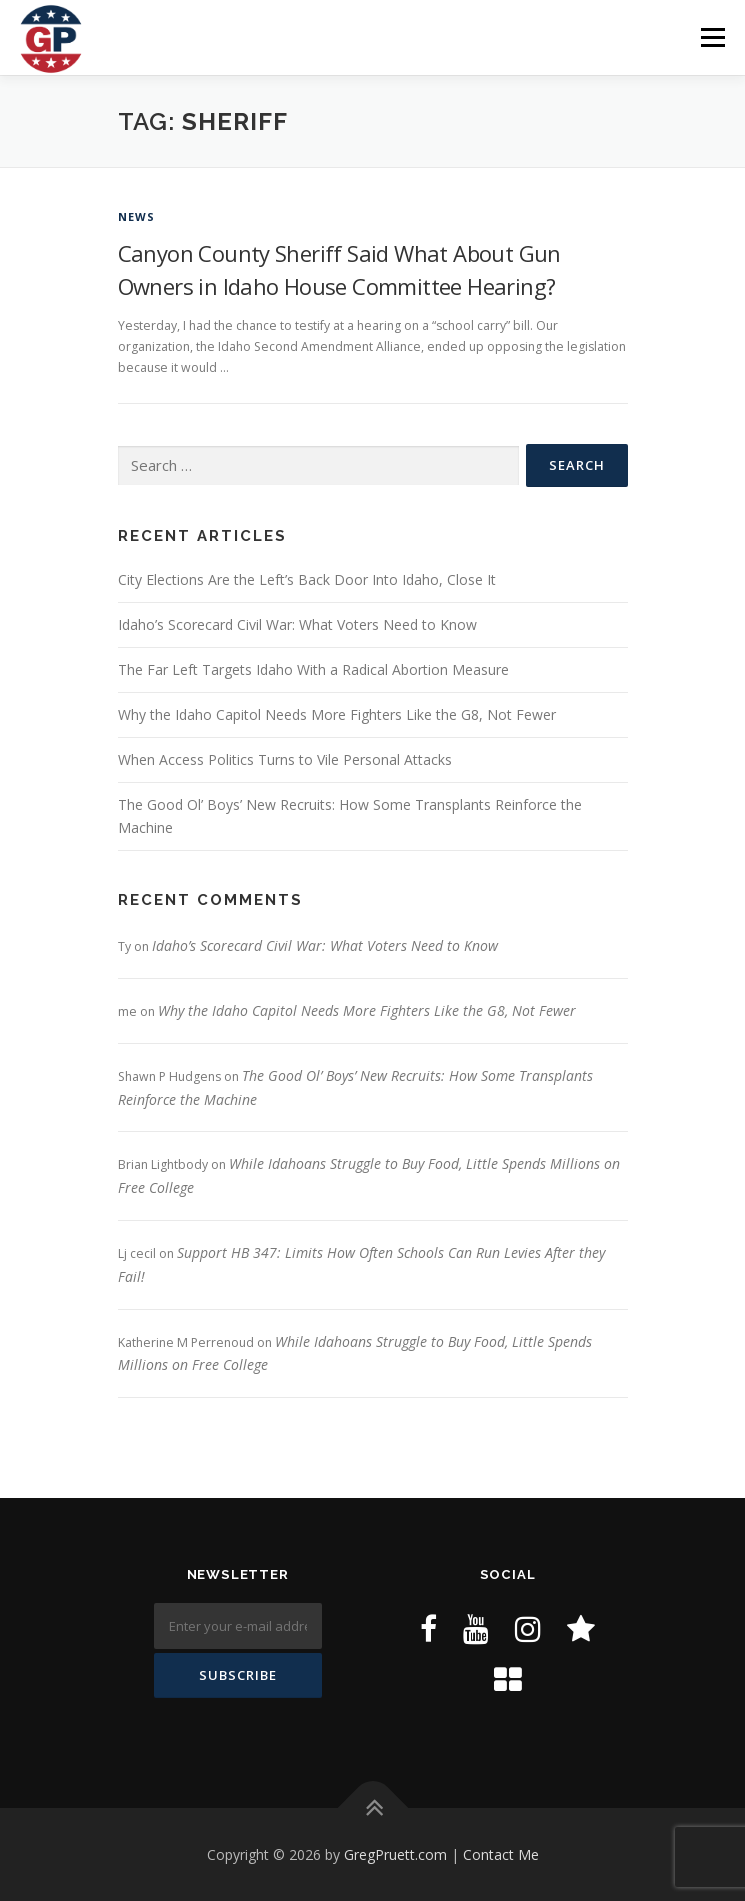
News (137, 216)
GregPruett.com (395, 1854)
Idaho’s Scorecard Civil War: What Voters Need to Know (297, 624)
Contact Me (501, 1854)
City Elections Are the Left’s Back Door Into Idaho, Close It (307, 579)
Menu (711, 37)
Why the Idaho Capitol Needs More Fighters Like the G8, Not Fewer (337, 714)
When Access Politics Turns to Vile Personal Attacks (285, 759)
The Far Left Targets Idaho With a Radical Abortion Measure (313, 669)
